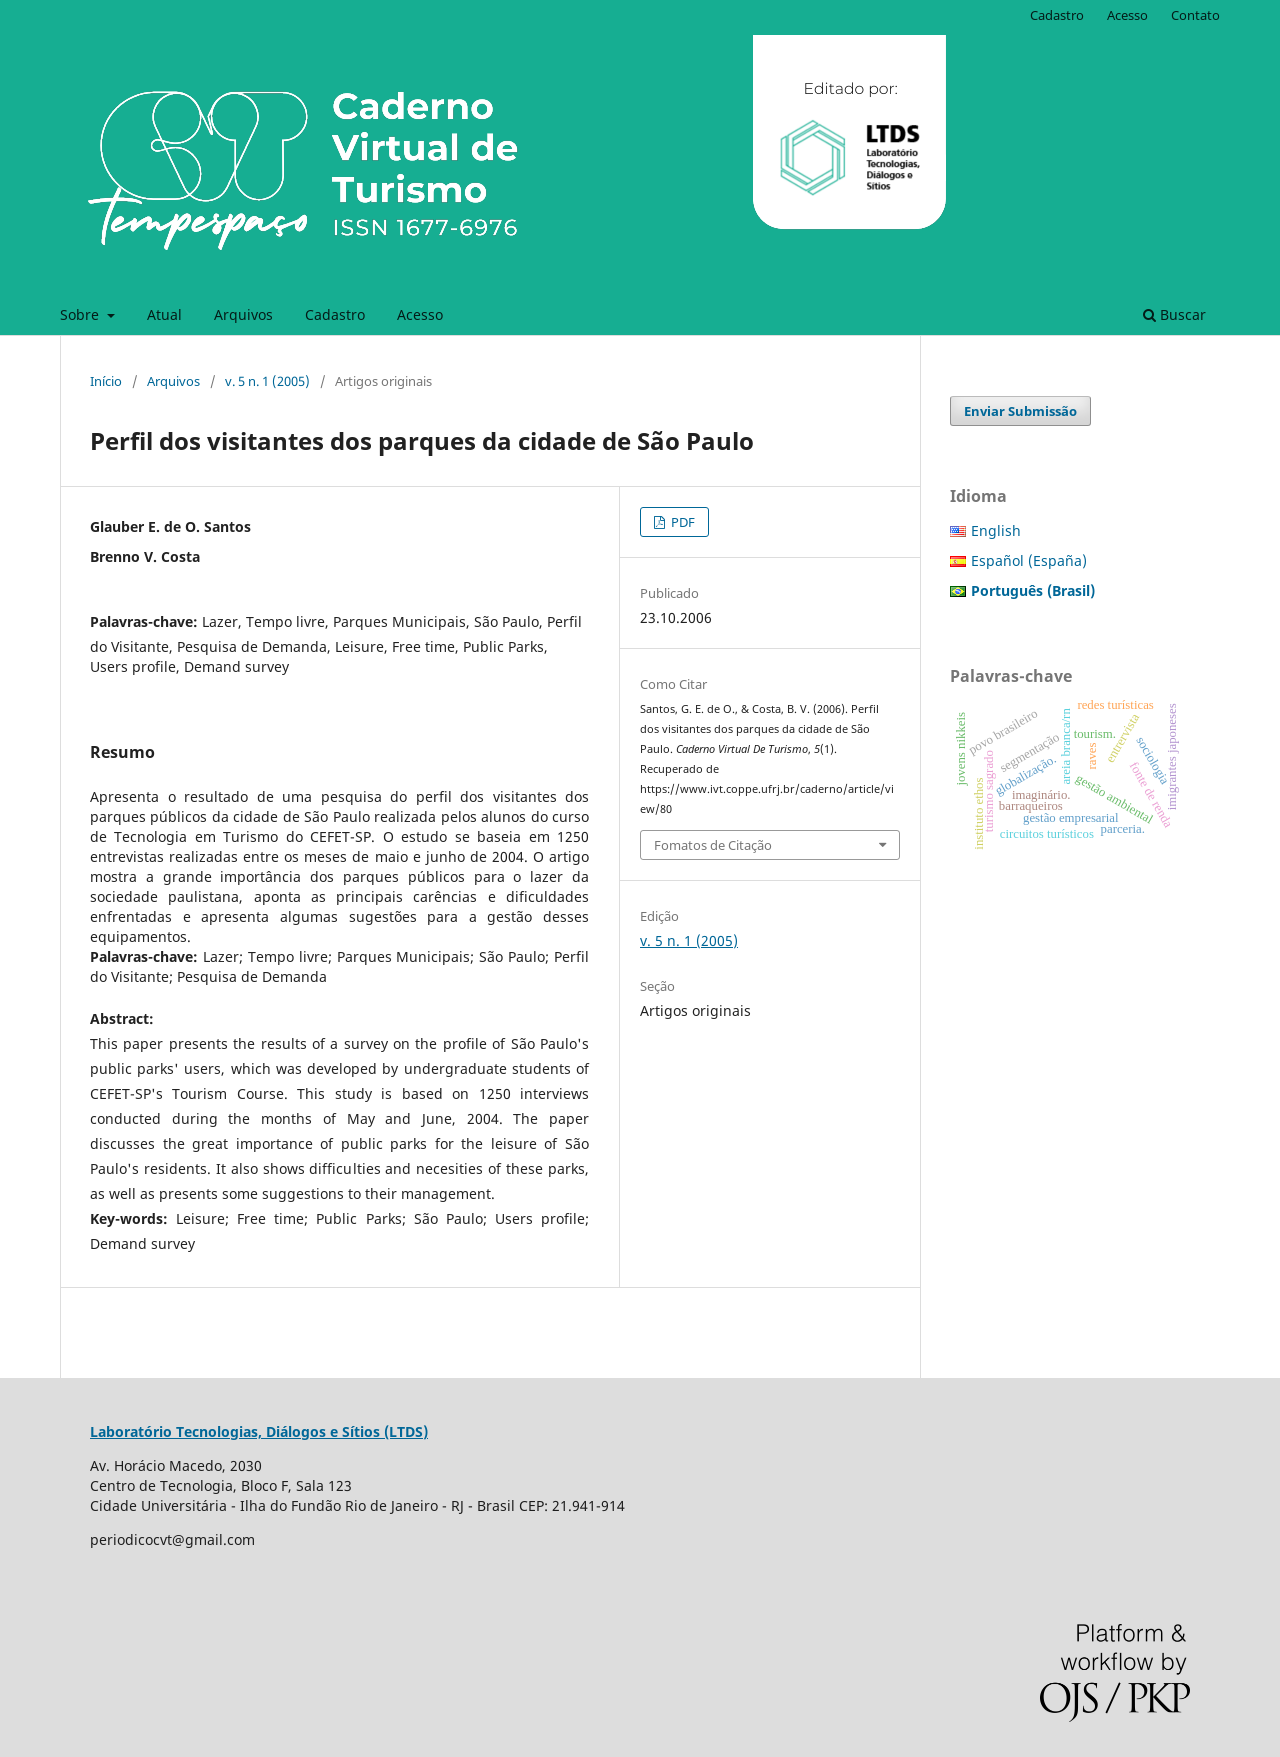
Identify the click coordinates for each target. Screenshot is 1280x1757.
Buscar (1174, 314)
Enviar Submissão (1020, 411)
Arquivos (243, 314)
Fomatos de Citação (713, 845)
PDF (681, 522)
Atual (164, 314)
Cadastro (335, 314)
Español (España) (1029, 560)
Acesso (420, 314)
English (996, 530)
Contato (1195, 15)
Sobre (81, 314)
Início (106, 381)
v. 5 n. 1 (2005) (267, 381)
